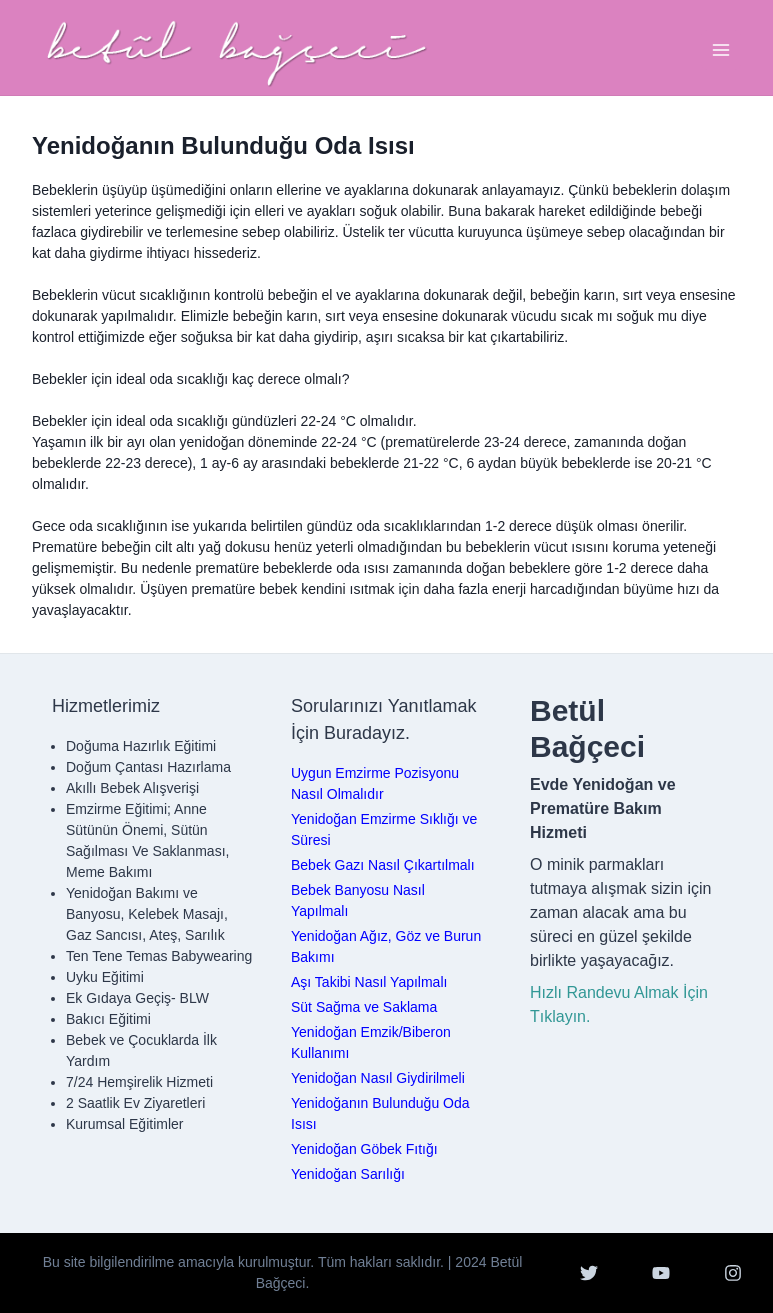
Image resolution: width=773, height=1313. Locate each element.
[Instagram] (733, 1273)
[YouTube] (661, 1273)
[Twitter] (589, 1273)
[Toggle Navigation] (721, 50)
